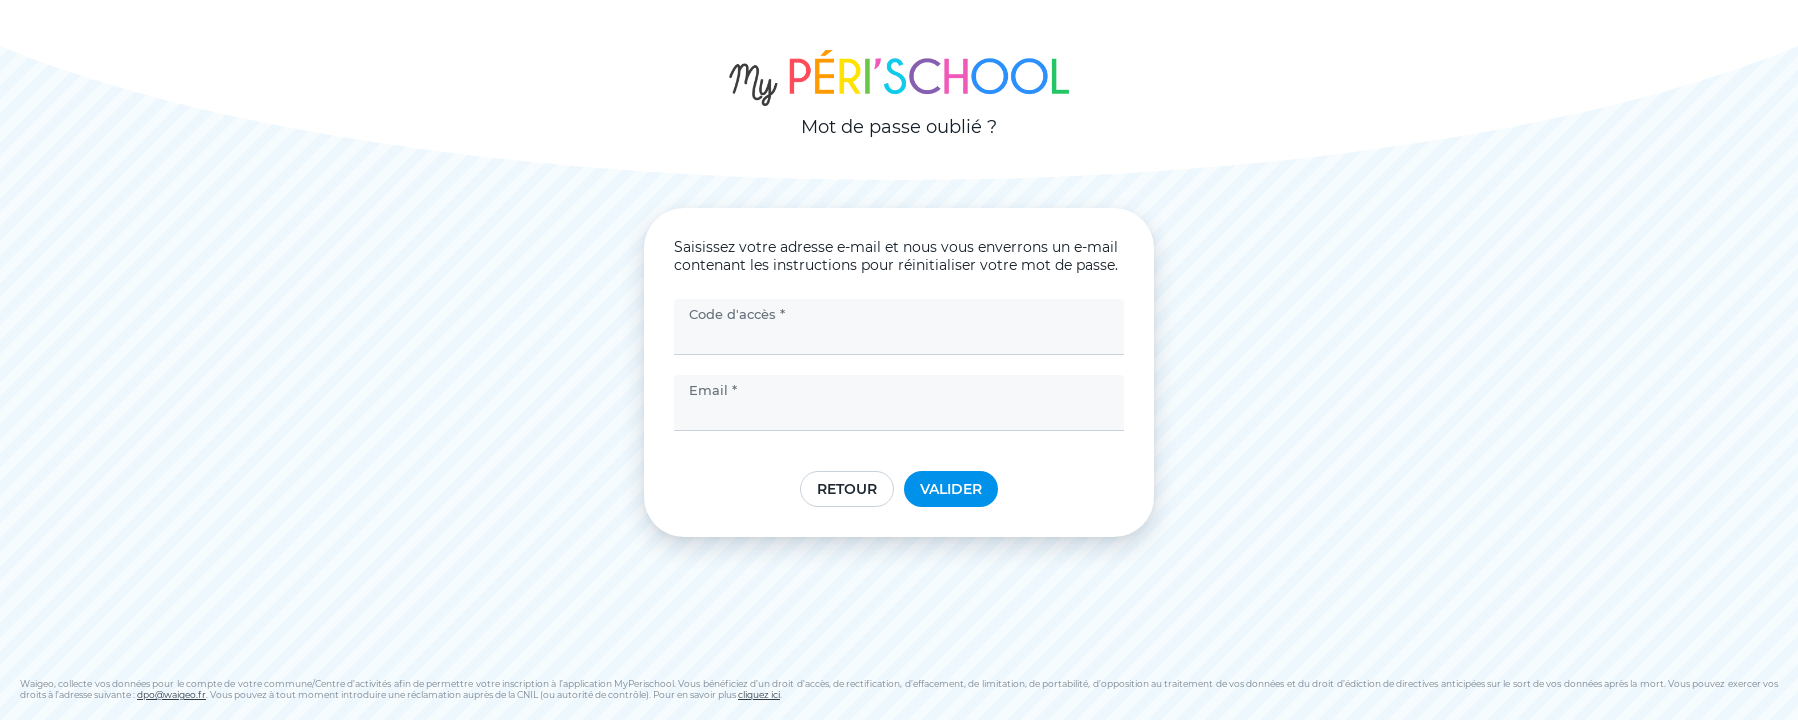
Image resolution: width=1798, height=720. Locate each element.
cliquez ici (759, 694)
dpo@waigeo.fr (171, 694)
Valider (951, 489)
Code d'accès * (737, 314)
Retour (847, 489)
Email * (713, 390)
